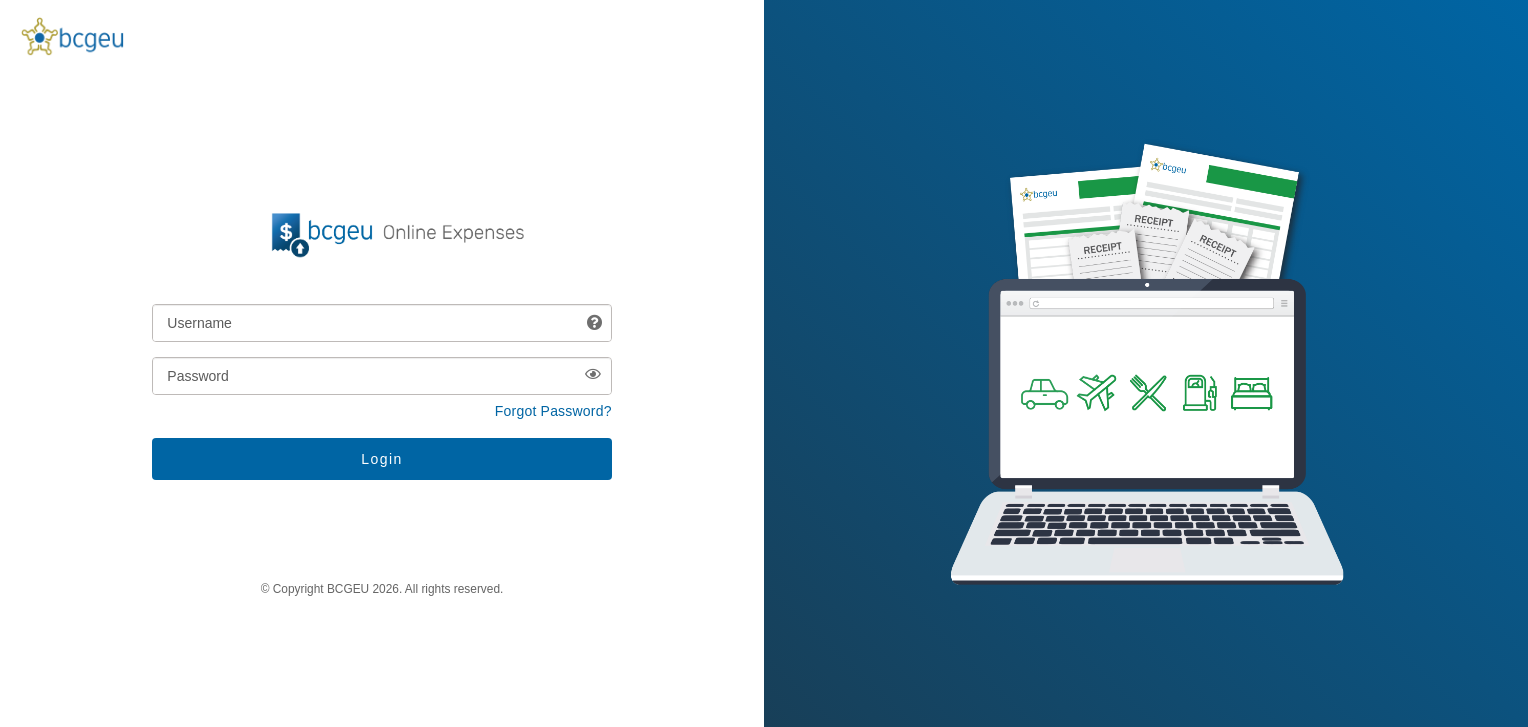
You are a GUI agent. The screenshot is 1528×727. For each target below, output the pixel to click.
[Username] (381, 323)
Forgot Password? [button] (553, 411)
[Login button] (381, 459)
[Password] (381, 376)
